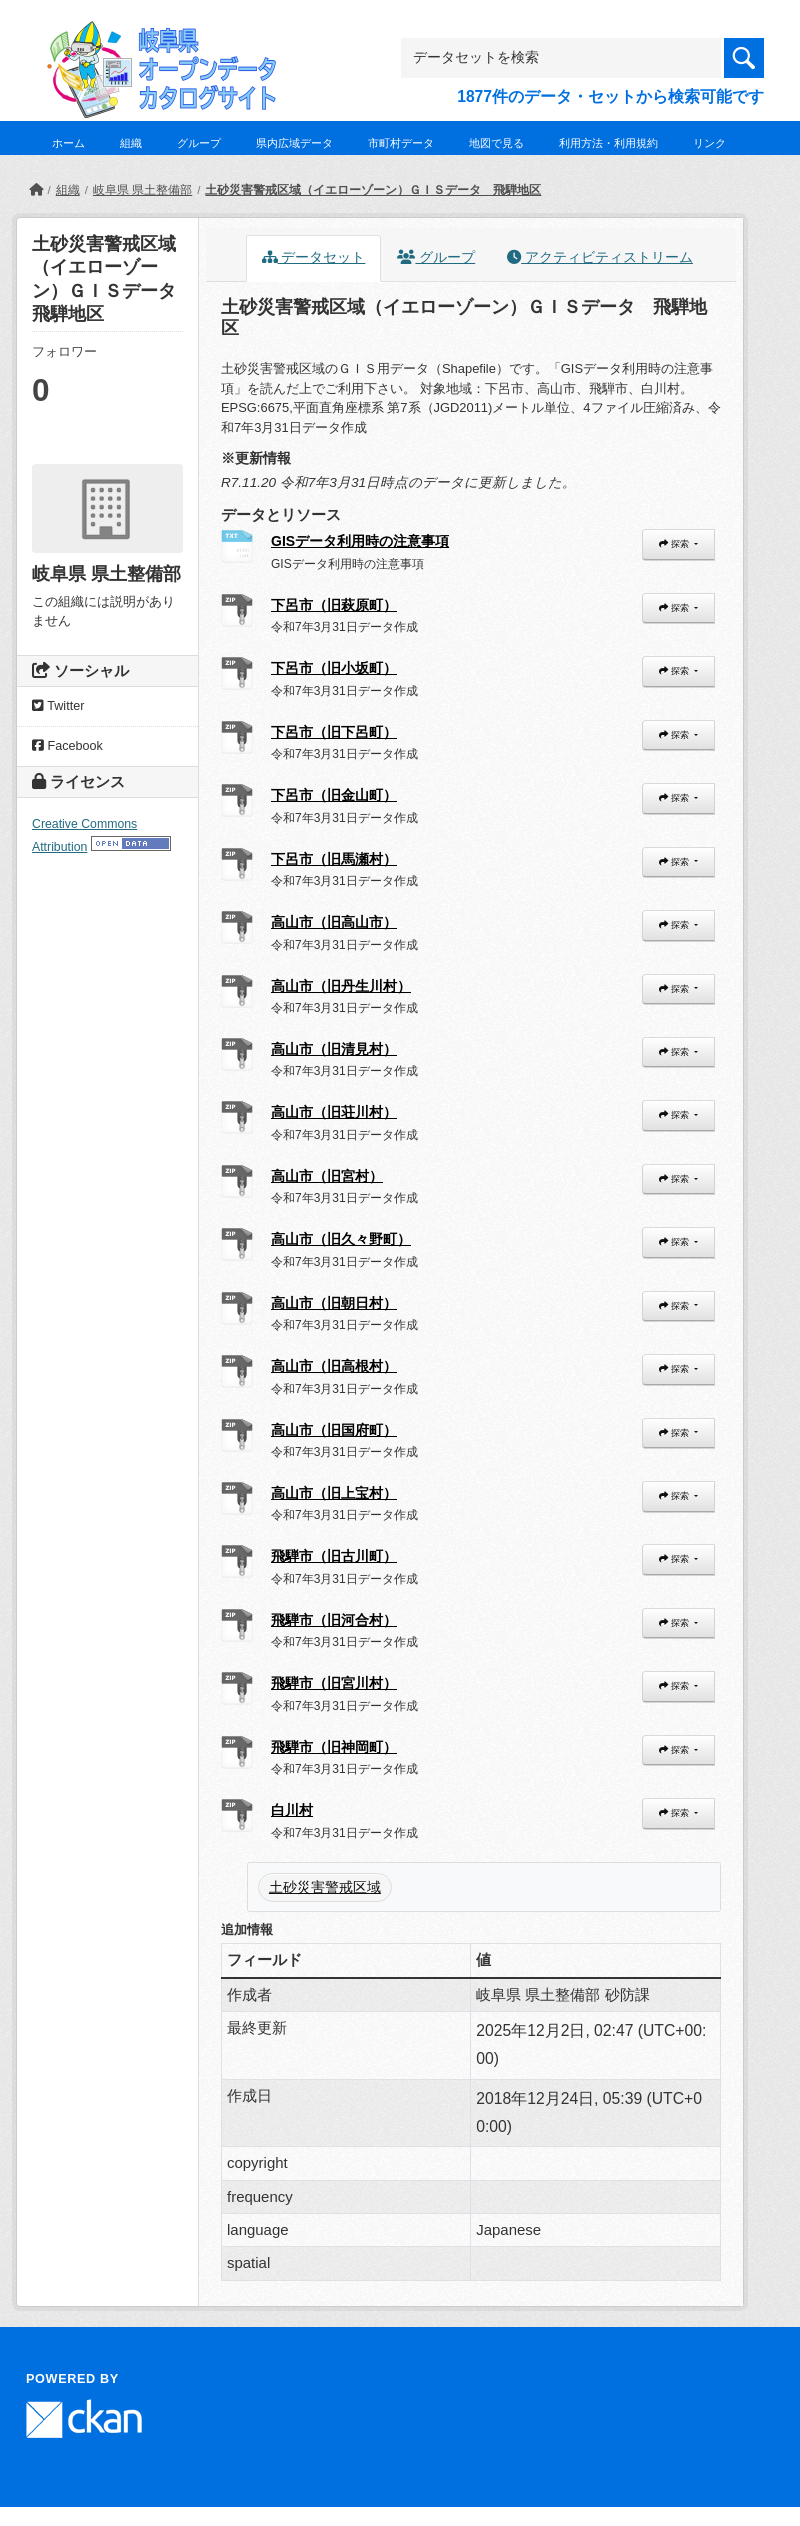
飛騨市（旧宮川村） (334, 1683)
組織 (131, 143)
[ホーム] (36, 190)
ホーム (68, 143)
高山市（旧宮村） (327, 1176)
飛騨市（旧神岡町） (334, 1747)
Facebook (67, 746)
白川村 (292, 1810)
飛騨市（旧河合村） (334, 1620)
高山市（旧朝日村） (334, 1303)
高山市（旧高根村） (334, 1366)
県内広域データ (294, 143)
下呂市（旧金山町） (334, 795)
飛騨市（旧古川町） (334, 1556)
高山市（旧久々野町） (341, 1239)
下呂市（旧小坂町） (334, 668)
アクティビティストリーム (600, 257)
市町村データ (401, 143)
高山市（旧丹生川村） (341, 986)
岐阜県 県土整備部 (142, 190)
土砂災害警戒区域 (325, 1887)
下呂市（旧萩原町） (334, 605)
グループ (199, 143)
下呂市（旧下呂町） (334, 732)
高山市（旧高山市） (334, 922)
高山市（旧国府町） (334, 1430)
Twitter (58, 706)
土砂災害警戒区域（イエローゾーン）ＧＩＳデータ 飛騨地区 (373, 190)
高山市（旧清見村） (334, 1049)
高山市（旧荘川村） (334, 1112)
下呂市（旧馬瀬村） (334, 859)
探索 (675, 544)
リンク (709, 143)
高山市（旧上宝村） (334, 1493)
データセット (314, 257)
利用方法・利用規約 (608, 143)
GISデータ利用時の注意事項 (360, 541)
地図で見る (496, 143)
